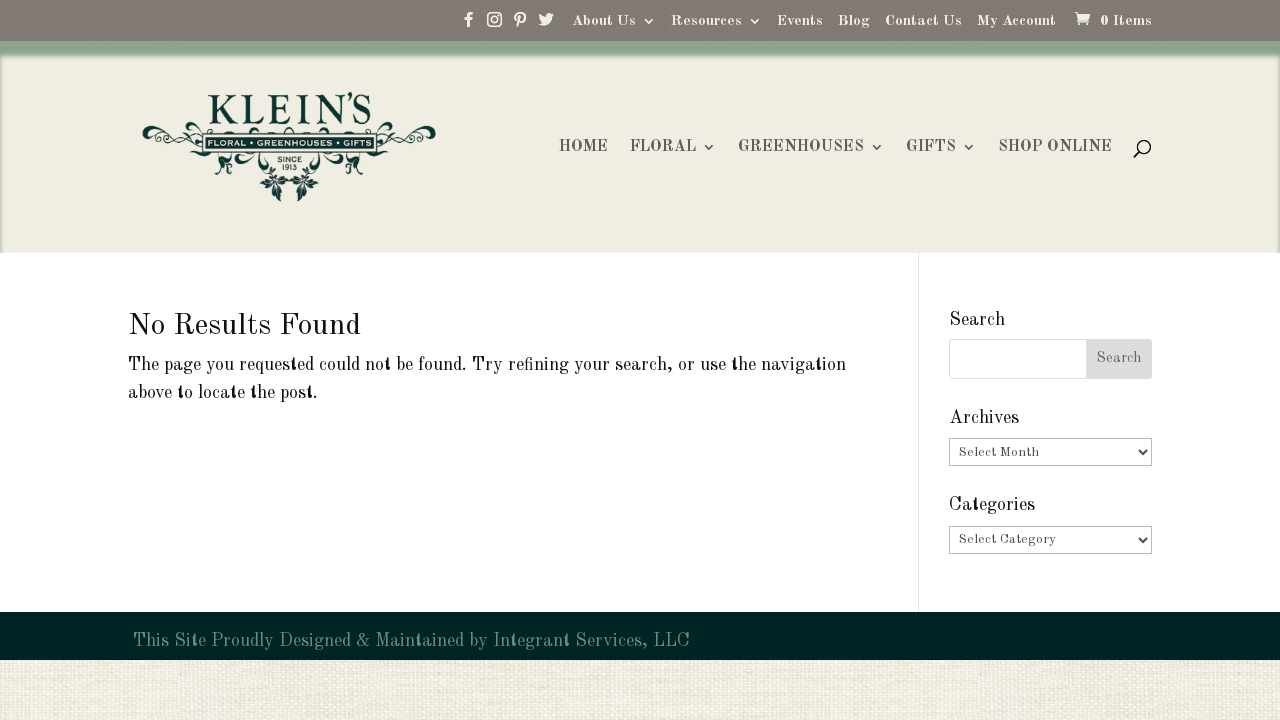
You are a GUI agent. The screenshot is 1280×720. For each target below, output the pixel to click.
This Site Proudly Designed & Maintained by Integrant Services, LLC (409, 641)
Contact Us (923, 21)
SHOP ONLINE (1055, 147)
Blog (854, 21)
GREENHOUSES (801, 147)
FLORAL (663, 147)
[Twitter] (546, 25)
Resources (706, 21)
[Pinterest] (520, 25)
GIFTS (931, 147)
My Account (1016, 21)
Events (800, 21)
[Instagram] (494, 25)
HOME (583, 147)
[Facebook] (468, 25)
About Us (604, 21)
